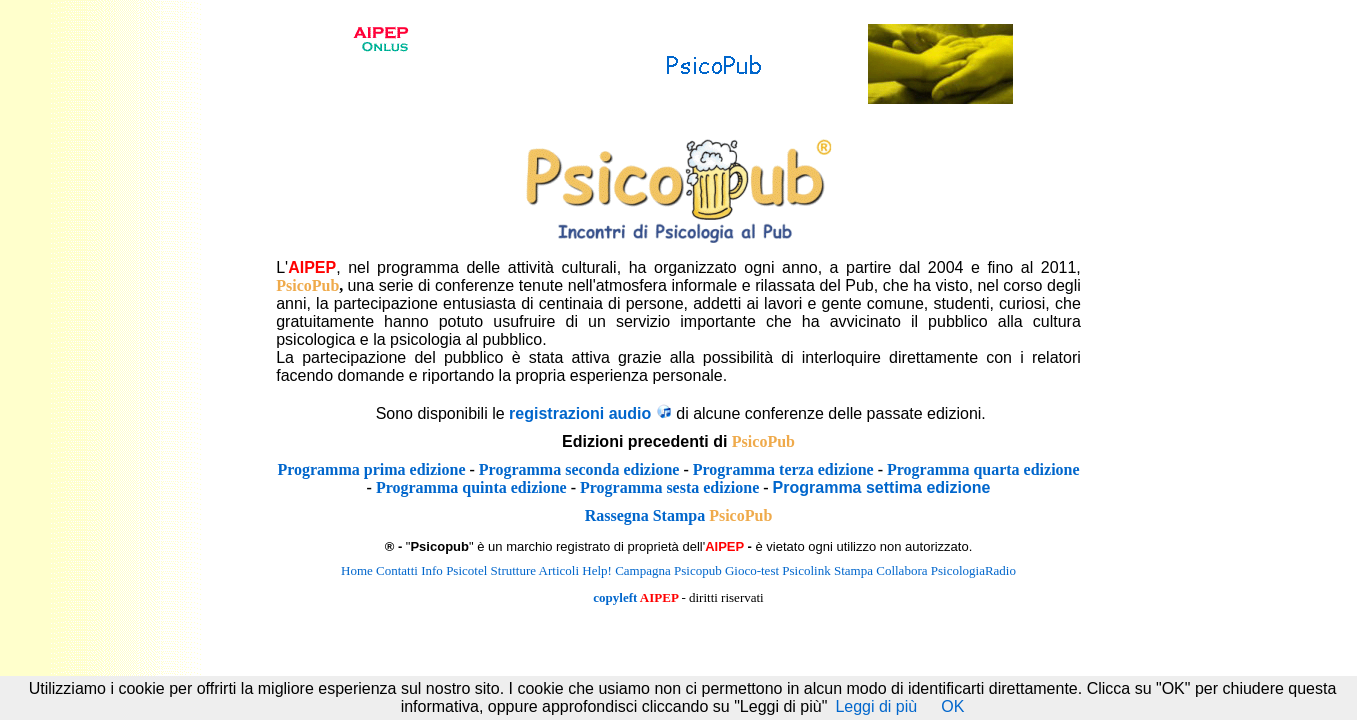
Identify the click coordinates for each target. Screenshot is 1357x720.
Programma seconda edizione (579, 469)
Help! (597, 570)
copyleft (615, 597)
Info (432, 570)
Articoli (559, 570)
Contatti (397, 570)
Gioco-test (752, 570)
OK (952, 706)
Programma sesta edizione (669, 487)
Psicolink (806, 570)
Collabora (901, 570)
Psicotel (466, 570)
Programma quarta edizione (983, 469)
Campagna (643, 570)
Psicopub (698, 570)
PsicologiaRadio (973, 570)
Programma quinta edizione (471, 487)
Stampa (853, 570)
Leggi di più (876, 706)
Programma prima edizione (371, 469)
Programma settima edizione (882, 487)
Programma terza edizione (783, 469)
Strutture (514, 570)
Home (357, 570)
